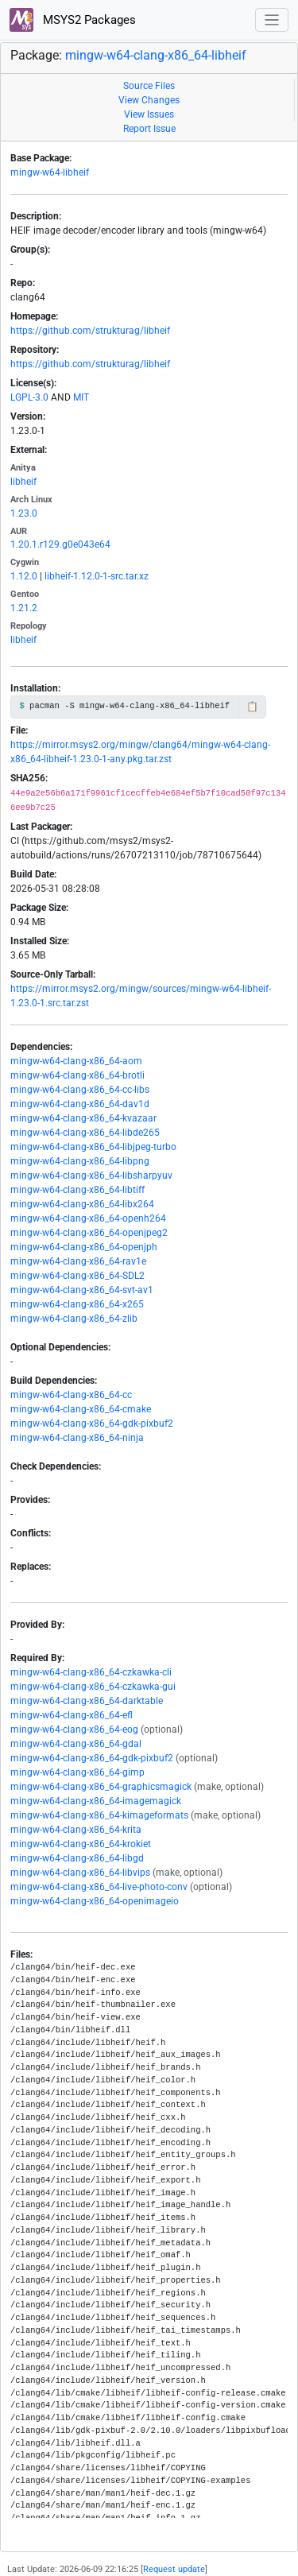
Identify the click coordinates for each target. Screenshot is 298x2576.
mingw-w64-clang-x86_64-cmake (80, 1409)
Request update (174, 2569)
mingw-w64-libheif (49, 172)
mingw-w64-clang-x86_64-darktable (86, 1700)
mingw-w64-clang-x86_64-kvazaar (83, 1118)
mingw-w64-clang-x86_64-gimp (77, 1772)
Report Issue (149, 128)
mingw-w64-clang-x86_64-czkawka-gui (93, 1686)
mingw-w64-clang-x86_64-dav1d (79, 1104)
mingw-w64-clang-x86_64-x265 (77, 1304)
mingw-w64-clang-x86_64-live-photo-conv (99, 1886)
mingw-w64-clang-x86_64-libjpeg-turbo (93, 1146)
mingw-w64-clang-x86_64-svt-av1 (81, 1290)
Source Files (149, 85)
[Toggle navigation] (272, 20)
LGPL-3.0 (29, 397)
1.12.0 (23, 576)
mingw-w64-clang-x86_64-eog (74, 1729)
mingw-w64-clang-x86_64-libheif (155, 55)
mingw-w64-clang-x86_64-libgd (77, 1858)
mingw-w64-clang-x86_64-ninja (77, 1437)
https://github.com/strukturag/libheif (90, 330)
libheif (23, 481)
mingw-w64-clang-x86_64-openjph (83, 1247)
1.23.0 (23, 513)
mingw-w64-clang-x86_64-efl (71, 1715)
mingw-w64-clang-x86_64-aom (76, 1061)
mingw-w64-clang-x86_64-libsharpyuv (91, 1175)
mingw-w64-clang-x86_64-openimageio (94, 1901)
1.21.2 (23, 608)
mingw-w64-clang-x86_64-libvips (80, 1872)
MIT (81, 397)
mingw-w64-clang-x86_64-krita (75, 1829)
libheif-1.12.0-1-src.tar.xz (97, 576)
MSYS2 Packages (73, 20)
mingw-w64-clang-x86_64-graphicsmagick (101, 1786)
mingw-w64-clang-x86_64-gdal (75, 1743)
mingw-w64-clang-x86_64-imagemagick (95, 1801)
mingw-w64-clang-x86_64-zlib (73, 1318)
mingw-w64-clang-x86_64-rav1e (78, 1261)
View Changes (149, 100)
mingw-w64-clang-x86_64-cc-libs (79, 1089)
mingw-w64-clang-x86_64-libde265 (85, 1132)
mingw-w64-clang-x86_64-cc (71, 1394)
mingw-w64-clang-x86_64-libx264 (82, 1204)
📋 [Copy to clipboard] (252, 706)
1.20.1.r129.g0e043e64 (60, 544)
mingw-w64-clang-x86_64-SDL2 (77, 1275)
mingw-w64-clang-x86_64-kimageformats (99, 1815)
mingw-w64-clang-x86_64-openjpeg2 (89, 1232)
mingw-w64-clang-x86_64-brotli (77, 1075)
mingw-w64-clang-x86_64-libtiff (77, 1189)
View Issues (149, 114)
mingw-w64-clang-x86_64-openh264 (88, 1218)
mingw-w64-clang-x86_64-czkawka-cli (91, 1672)
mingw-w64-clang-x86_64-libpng (79, 1161)
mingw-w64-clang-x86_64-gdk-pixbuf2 (91, 1423)
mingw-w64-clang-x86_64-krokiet (80, 1844)
